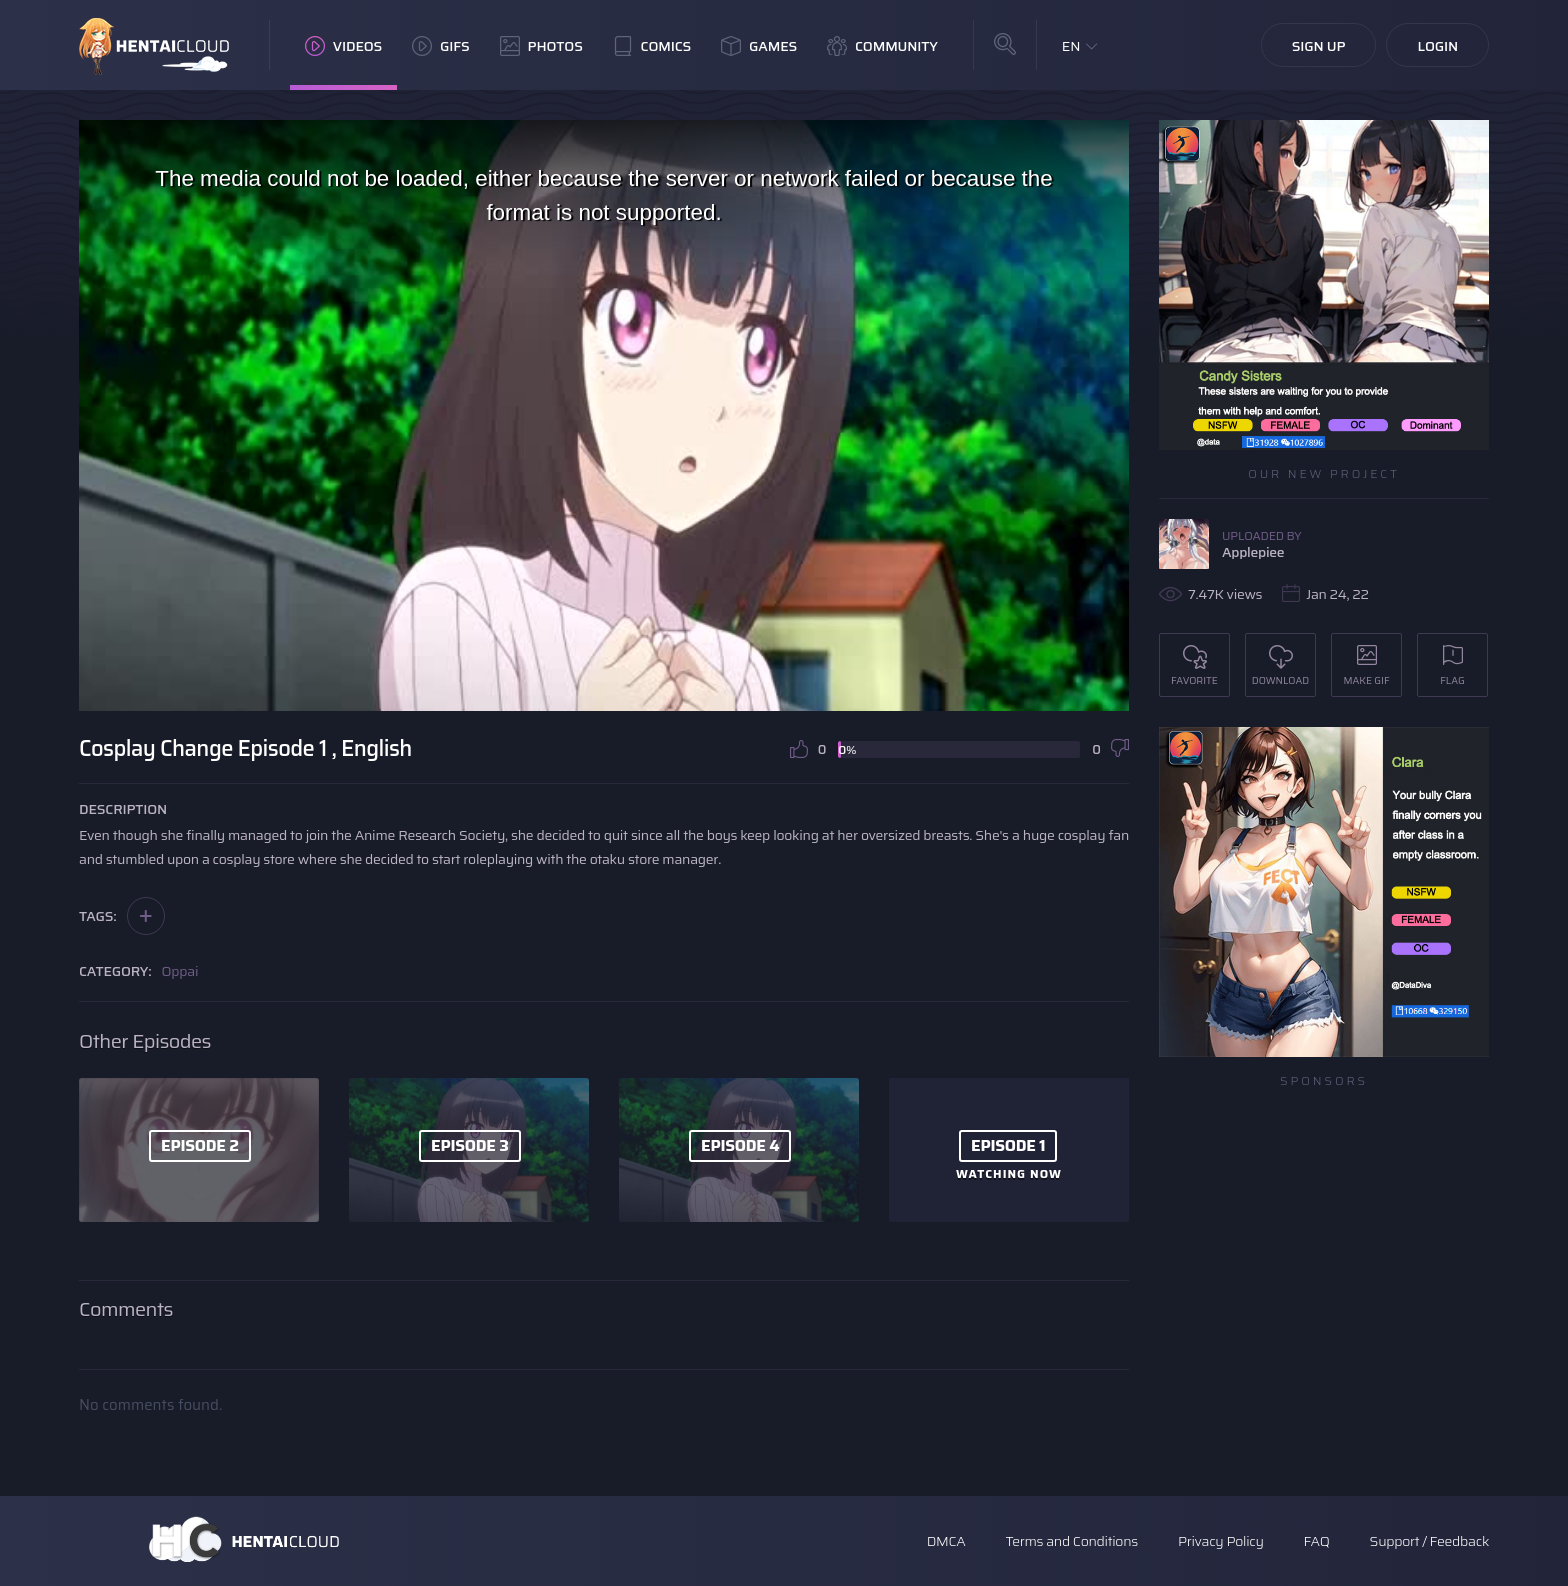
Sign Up (1319, 46)
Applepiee (1253, 552)
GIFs (441, 46)
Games (759, 46)
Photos (541, 46)
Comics (652, 46)
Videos (343, 46)
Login (1437, 46)
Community (882, 46)
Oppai (180, 971)
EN (1071, 46)
